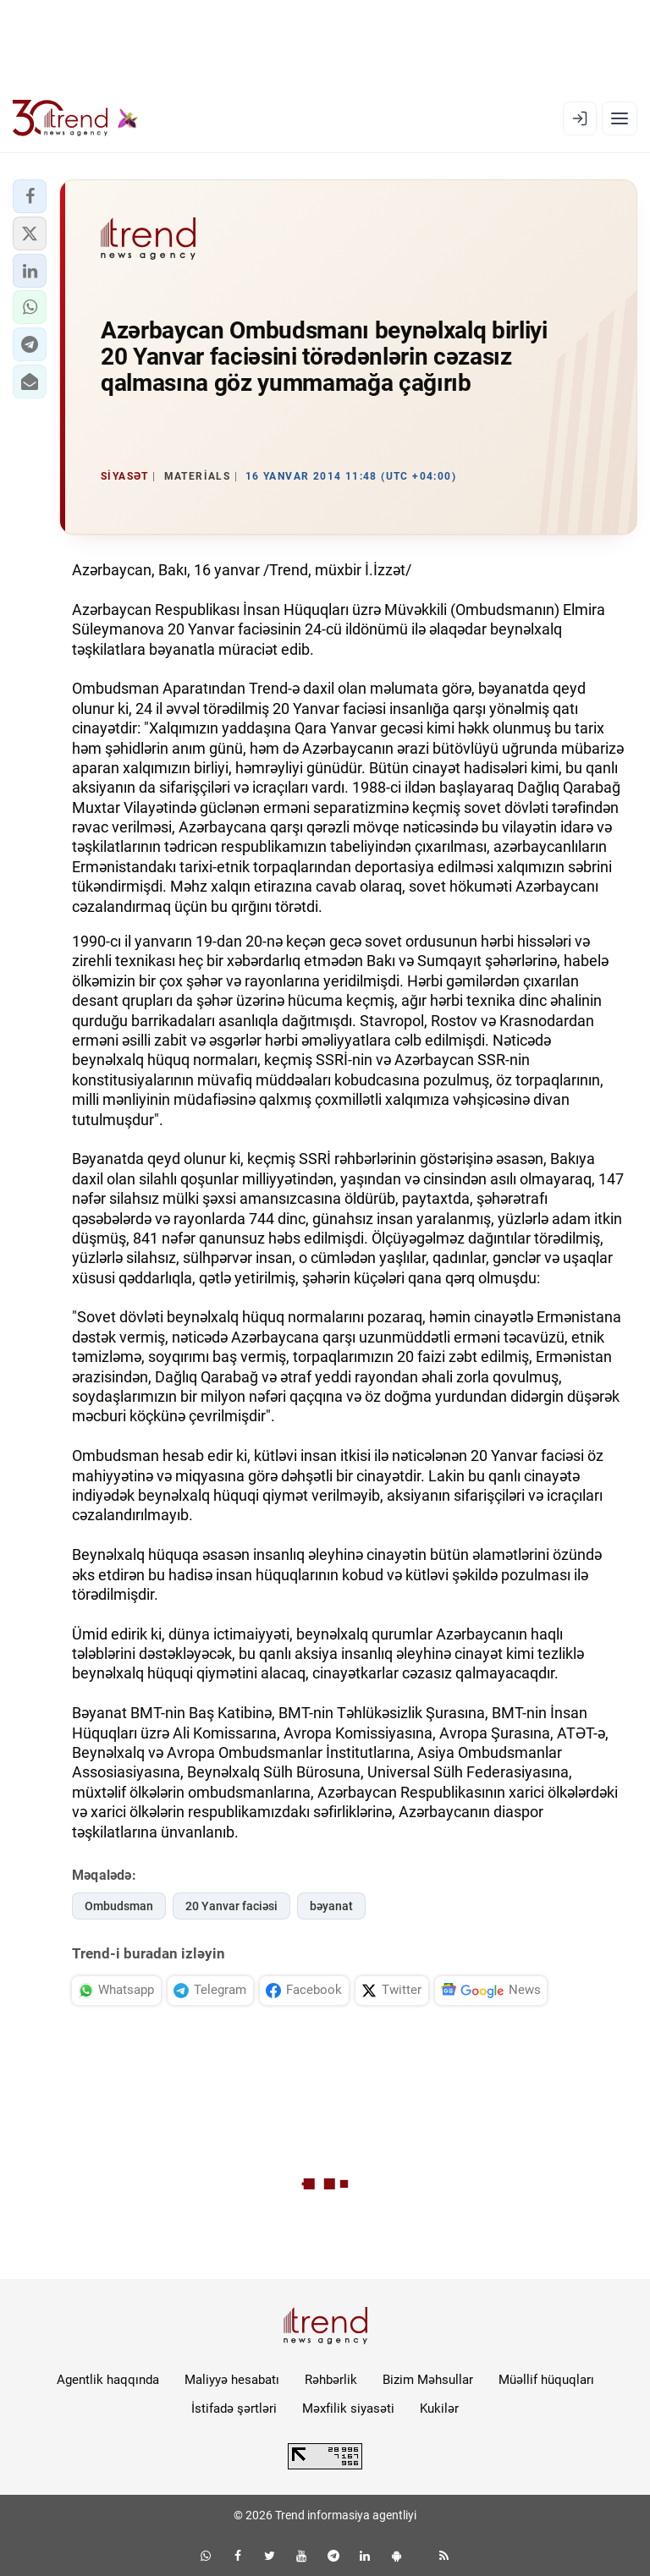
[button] (30, 196)
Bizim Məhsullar (428, 2379)
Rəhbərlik (331, 2379)
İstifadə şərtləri (234, 2408)
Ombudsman (119, 1906)
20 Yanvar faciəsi (231, 1906)
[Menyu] (619, 118)
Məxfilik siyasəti (348, 2408)
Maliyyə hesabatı (232, 2379)
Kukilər (439, 2408)
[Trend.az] (75, 118)
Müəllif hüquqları (546, 2379)
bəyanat (331, 1906)
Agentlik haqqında (108, 2379)
